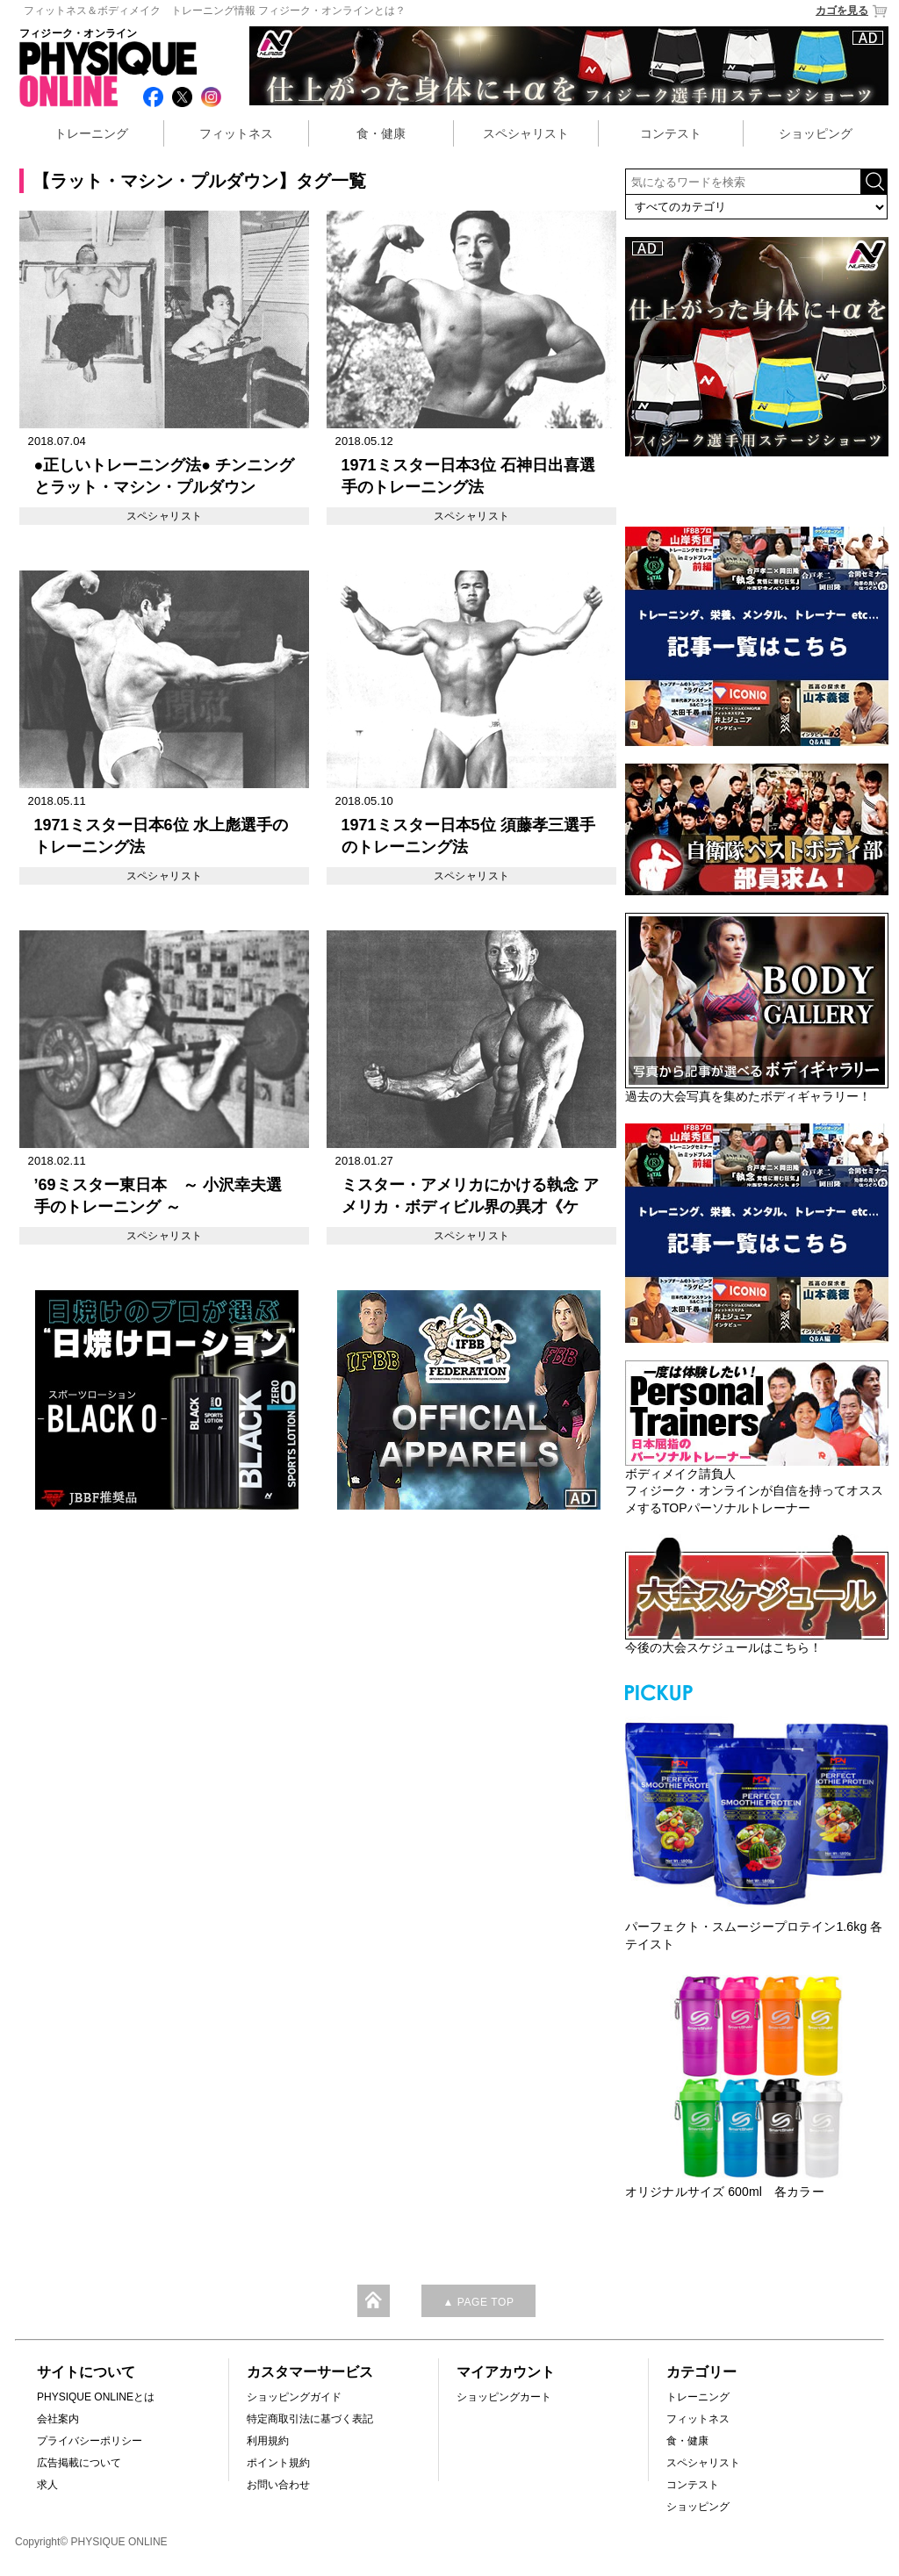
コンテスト (670, 133)
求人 (47, 2485)
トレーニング (91, 133)
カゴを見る (852, 11)
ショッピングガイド (294, 2397)
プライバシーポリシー (89, 2441)
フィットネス (236, 133)
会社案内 (58, 2419)
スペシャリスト (526, 133)
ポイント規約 (278, 2463)
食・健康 (381, 133)
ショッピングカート (504, 2397)
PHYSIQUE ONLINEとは (96, 2397)
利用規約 (268, 2441)
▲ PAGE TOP (478, 2302)
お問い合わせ (278, 2485)
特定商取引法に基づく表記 (310, 2419)
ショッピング (815, 133)
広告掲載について (79, 2463)
